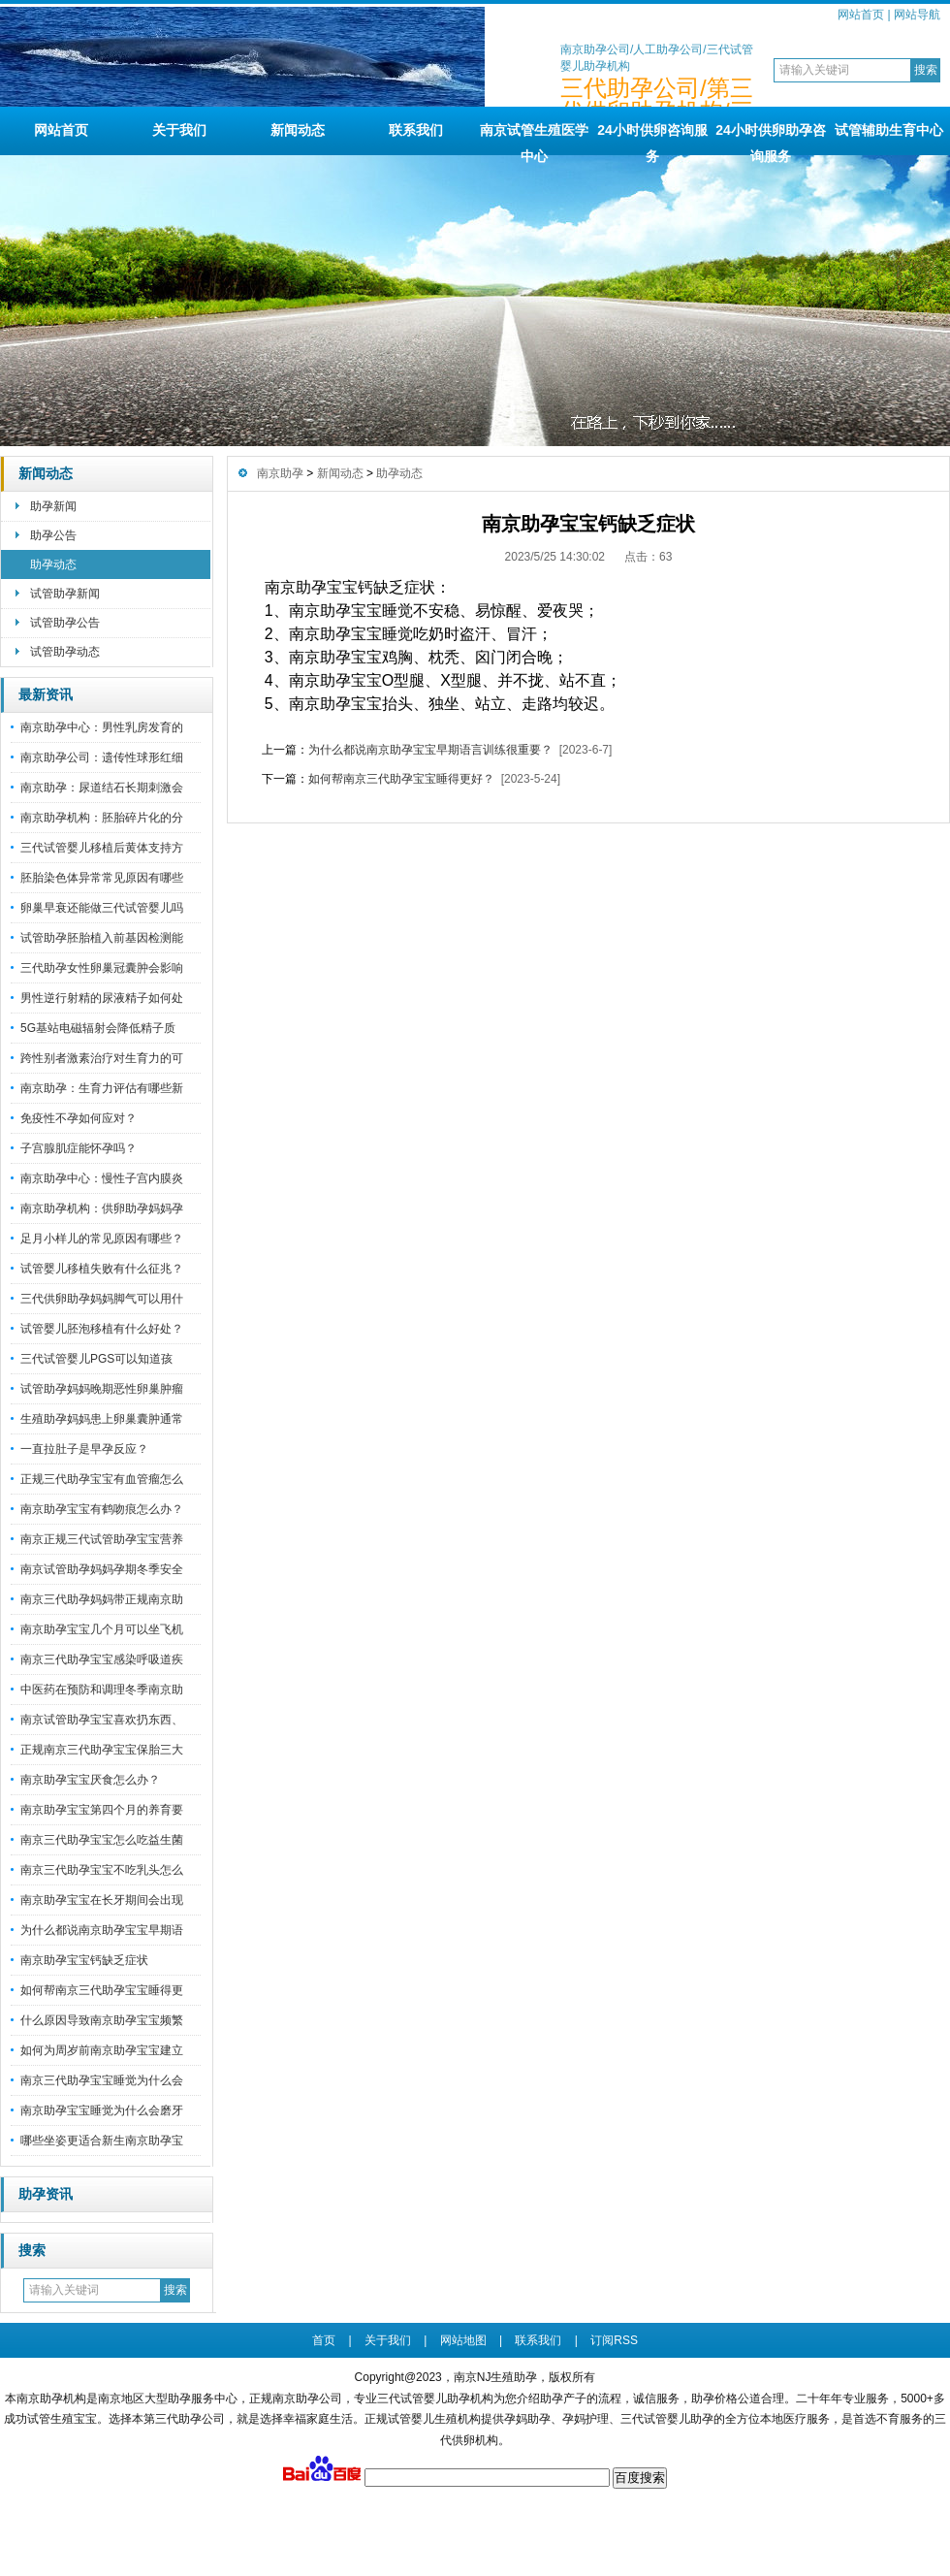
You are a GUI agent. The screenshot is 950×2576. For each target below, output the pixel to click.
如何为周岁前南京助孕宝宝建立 (101, 2050)
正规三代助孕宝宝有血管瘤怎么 (101, 1479)
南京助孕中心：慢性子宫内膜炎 (101, 1178)
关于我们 (179, 130)
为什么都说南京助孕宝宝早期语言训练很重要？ (430, 750)
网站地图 (463, 2340)
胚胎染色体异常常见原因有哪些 (101, 878)
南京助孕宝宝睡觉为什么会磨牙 (101, 2110)
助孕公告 (53, 535)
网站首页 (861, 14)
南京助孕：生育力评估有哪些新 (101, 1088)
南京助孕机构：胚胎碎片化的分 (101, 817)
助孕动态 (53, 564)
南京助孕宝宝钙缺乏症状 (84, 1960)
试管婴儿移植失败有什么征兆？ (101, 1268)
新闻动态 (297, 130)
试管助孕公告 (65, 622)
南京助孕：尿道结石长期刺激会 (101, 787)
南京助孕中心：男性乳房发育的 (101, 727)
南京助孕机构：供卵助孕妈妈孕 (101, 1208)
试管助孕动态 (65, 652)
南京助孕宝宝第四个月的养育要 (101, 1810)
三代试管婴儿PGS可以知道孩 (96, 1359)
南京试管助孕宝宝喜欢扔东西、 (101, 1719)
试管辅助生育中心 (889, 130)
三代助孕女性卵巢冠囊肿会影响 (101, 968)
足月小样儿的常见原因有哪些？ (101, 1238)
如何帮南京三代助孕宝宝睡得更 (101, 1990)
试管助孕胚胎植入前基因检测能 (101, 938)
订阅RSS (614, 2340)
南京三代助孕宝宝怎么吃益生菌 (101, 1840)
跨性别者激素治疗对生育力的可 (101, 1058)
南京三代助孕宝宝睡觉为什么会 (101, 2080)
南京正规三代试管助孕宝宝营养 (101, 1539)
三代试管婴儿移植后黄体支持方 (101, 847)
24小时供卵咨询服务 (652, 138)
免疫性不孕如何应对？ (78, 1118)
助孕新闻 (53, 506)
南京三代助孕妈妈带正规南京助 (101, 1599)
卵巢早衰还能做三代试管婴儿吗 (101, 908)
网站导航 (917, 14)
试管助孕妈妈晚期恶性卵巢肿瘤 (101, 1389)
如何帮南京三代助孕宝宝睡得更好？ (401, 779)
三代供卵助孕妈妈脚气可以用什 (101, 1298)
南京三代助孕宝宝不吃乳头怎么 (101, 1870)
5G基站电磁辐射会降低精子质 (97, 1028)
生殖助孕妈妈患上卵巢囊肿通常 (101, 1419)
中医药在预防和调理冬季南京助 (101, 1689)
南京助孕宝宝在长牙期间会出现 (101, 1900)
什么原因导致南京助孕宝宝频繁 (101, 2020)
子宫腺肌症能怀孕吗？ (78, 1148)
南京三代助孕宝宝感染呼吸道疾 (101, 1659)
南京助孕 (280, 473)
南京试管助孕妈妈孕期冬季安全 (101, 1569)
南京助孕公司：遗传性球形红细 (101, 757)
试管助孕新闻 (65, 593)
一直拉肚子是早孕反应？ (84, 1449)
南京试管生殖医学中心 (534, 138)
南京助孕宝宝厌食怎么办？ (90, 1780)
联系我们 (416, 130)
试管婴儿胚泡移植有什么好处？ (101, 1329)
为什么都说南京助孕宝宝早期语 (101, 1930)
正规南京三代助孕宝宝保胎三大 (101, 1749)
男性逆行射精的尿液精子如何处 (101, 998)
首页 (323, 2340)
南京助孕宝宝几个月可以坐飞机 (101, 1629)
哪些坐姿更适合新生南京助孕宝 (101, 2140)
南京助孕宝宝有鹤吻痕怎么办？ (101, 1509)
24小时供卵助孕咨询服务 (770, 138)
